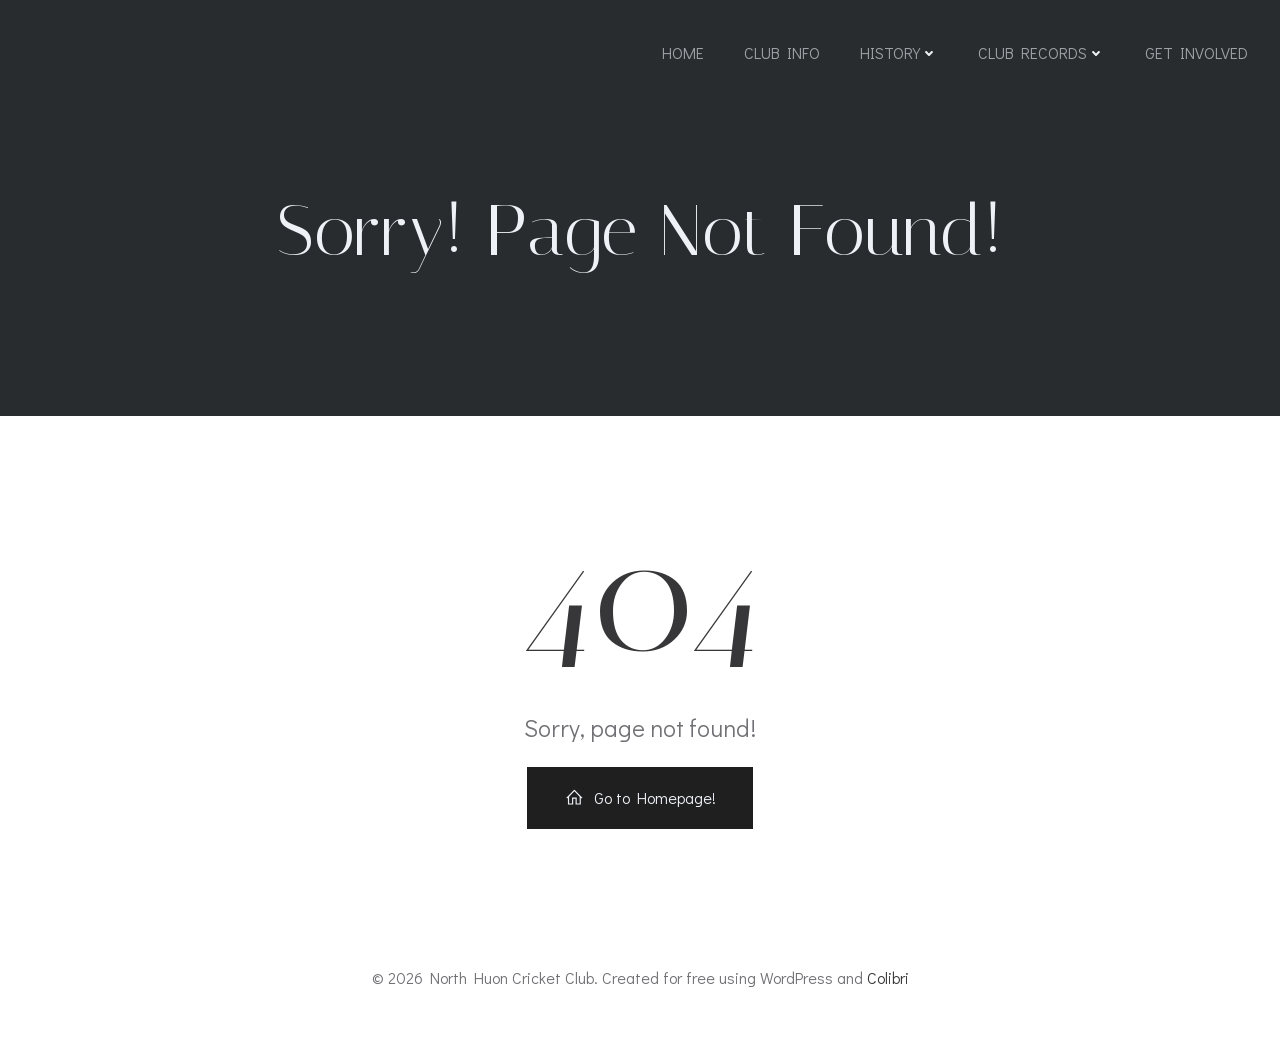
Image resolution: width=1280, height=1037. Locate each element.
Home (683, 52)
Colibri (888, 977)
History (899, 52)
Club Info (782, 52)
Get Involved (1196, 52)
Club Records (1041, 52)
